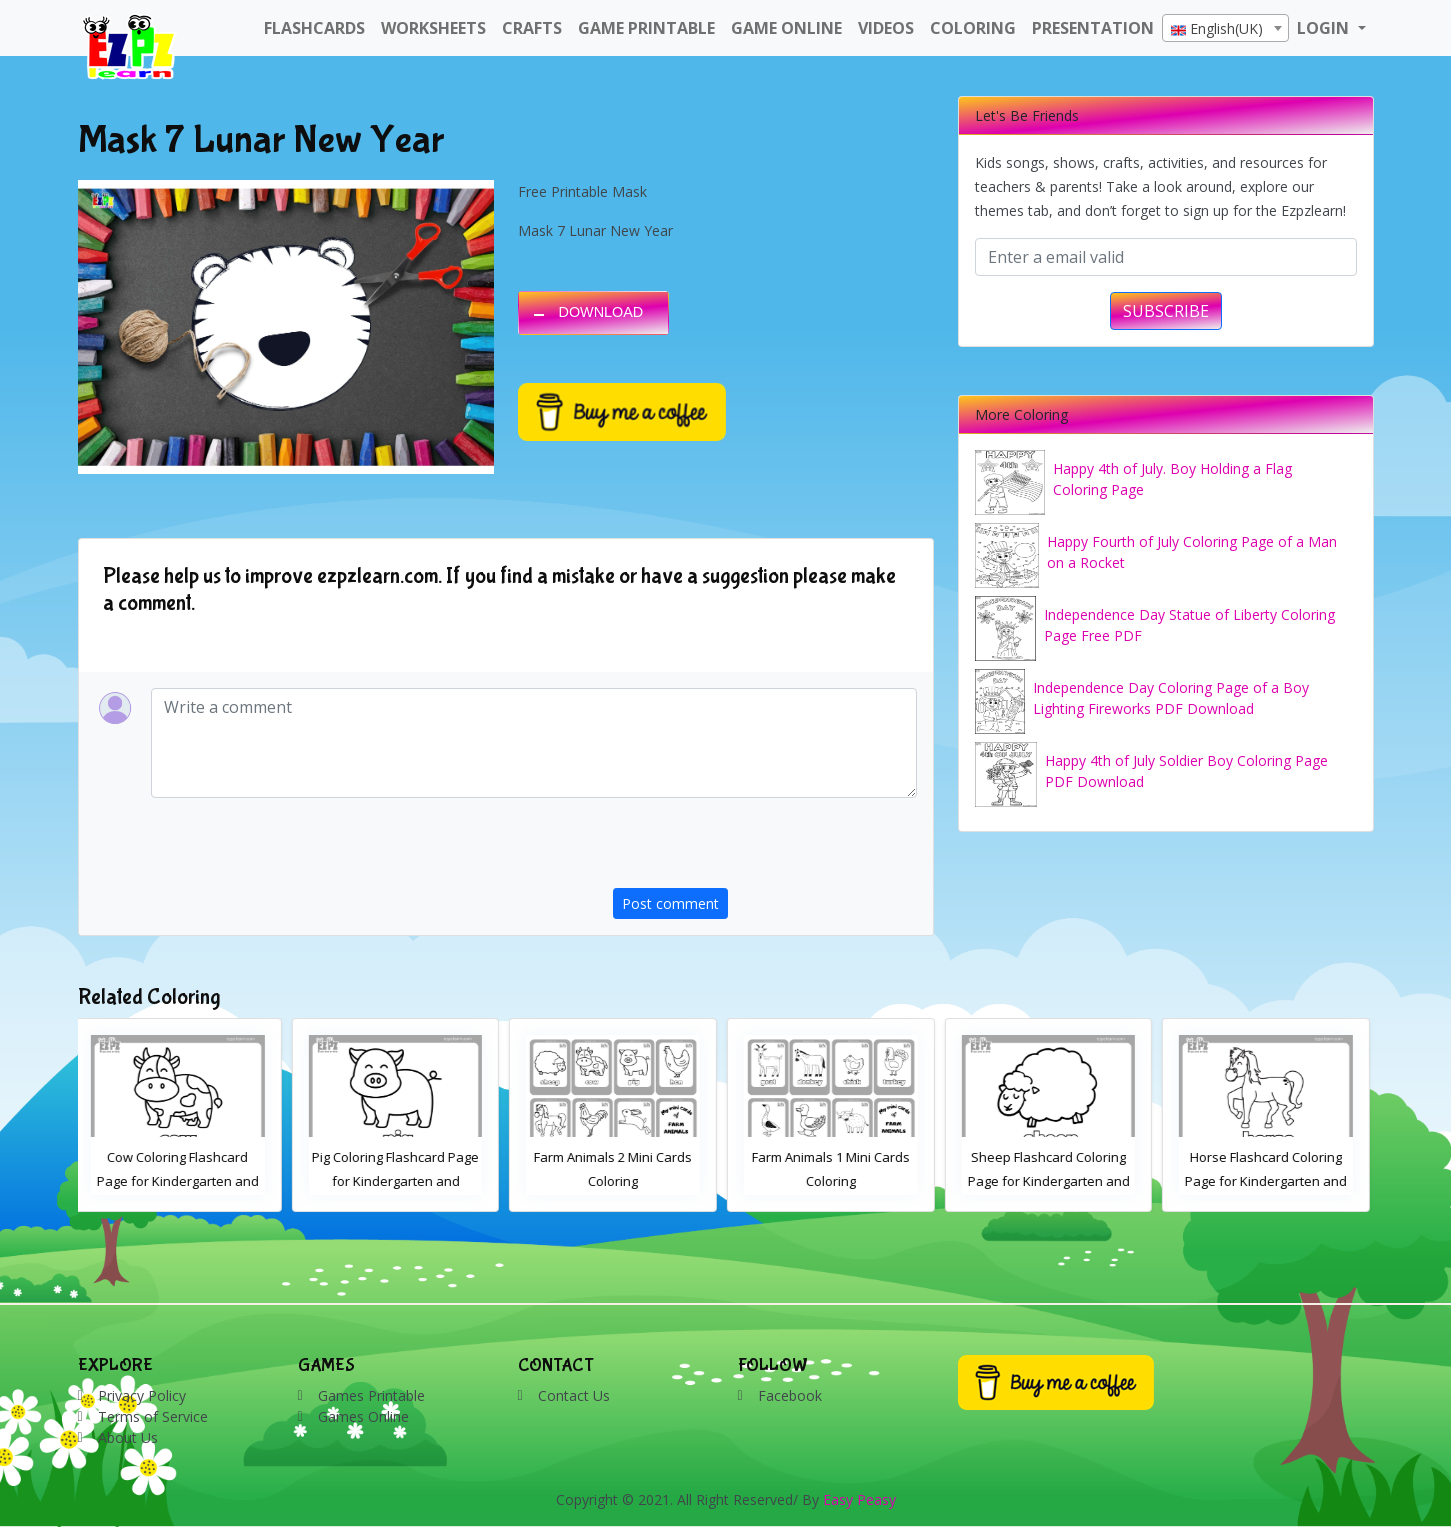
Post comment (670, 903)
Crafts (532, 28)
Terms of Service (153, 1416)
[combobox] (1225, 28)
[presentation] (765, 849)
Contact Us (574, 1395)
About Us (128, 1437)
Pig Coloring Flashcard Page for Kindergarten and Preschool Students (399, 1181)
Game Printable (646, 28)
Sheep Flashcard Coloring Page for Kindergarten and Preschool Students (1053, 1181)
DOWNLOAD (601, 312)
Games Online (363, 1416)
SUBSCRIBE (1166, 311)
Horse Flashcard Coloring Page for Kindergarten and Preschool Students (1270, 1181)
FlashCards (314, 28)
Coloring (973, 28)
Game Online (786, 28)
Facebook (790, 1395)
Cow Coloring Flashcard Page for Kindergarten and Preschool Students (182, 1181)
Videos (886, 28)
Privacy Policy (142, 1395)
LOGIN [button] (1325, 28)
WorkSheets (433, 28)
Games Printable (371, 1395)
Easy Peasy (859, 1499)
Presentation (1093, 28)
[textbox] (1225, 29)
